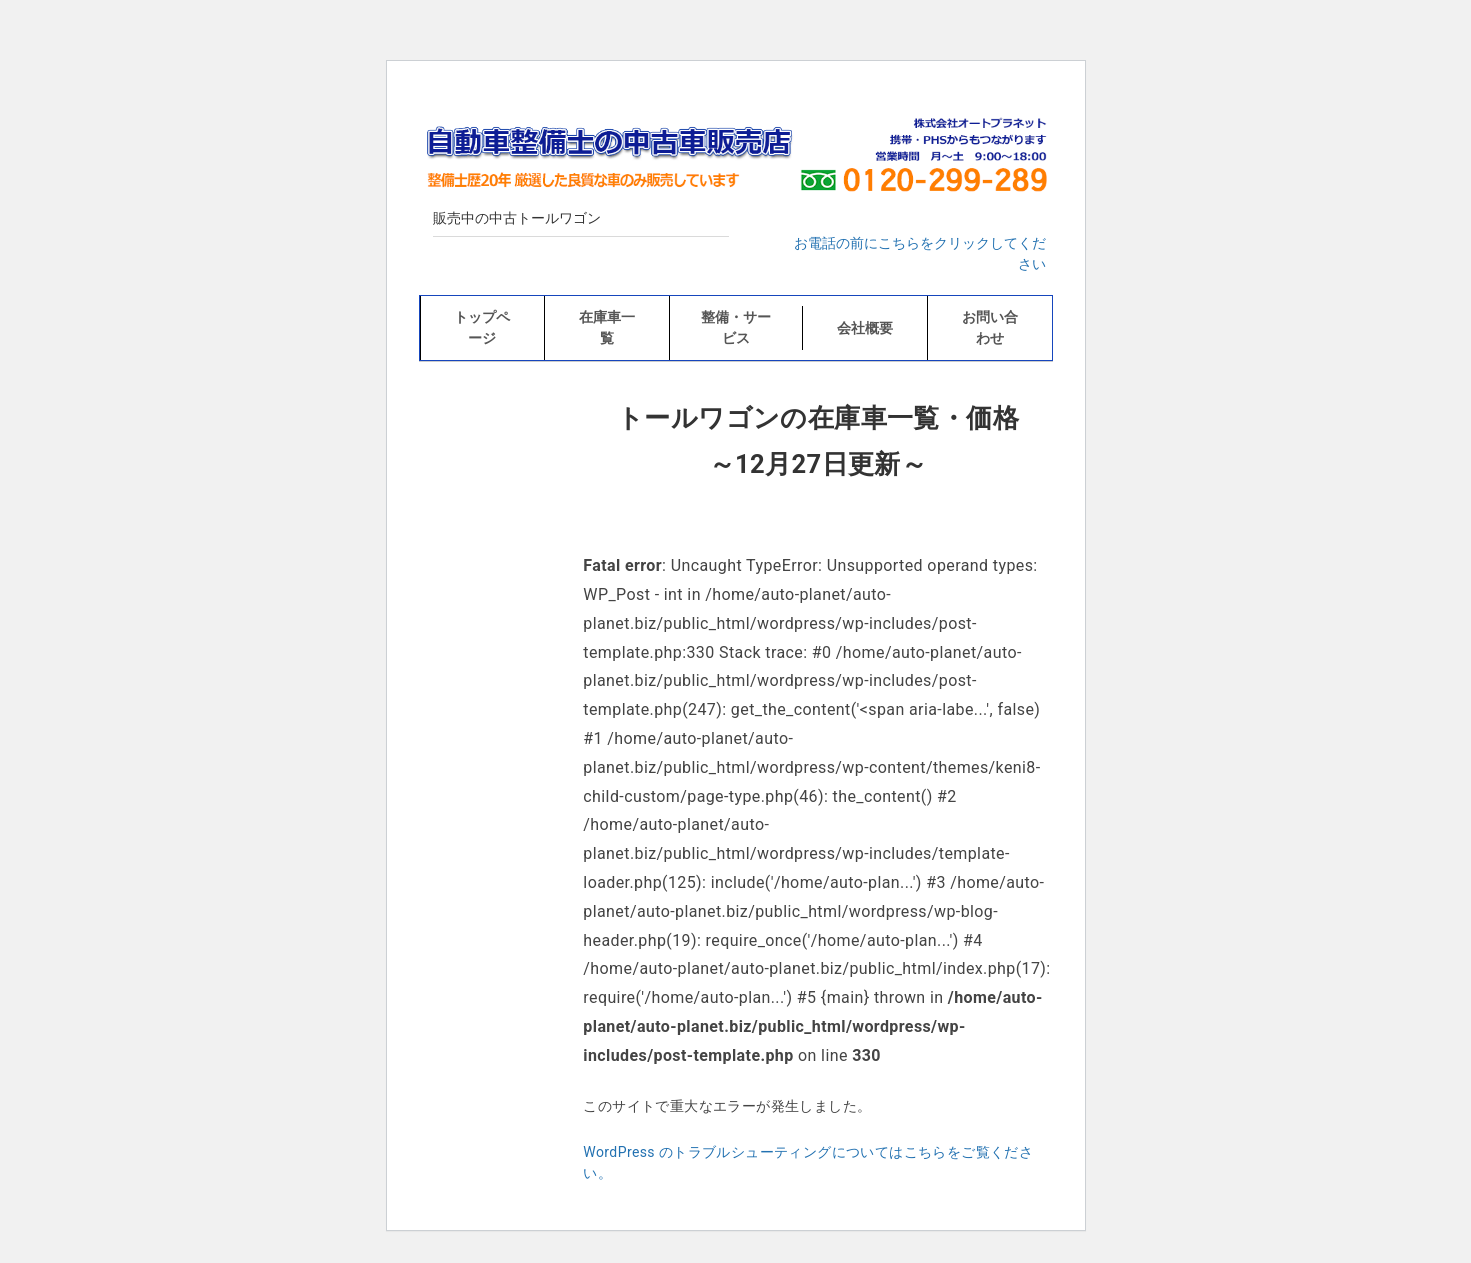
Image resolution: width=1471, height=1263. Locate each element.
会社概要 (865, 328)
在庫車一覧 (607, 327)
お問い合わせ (990, 327)
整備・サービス (736, 327)
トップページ (482, 327)
